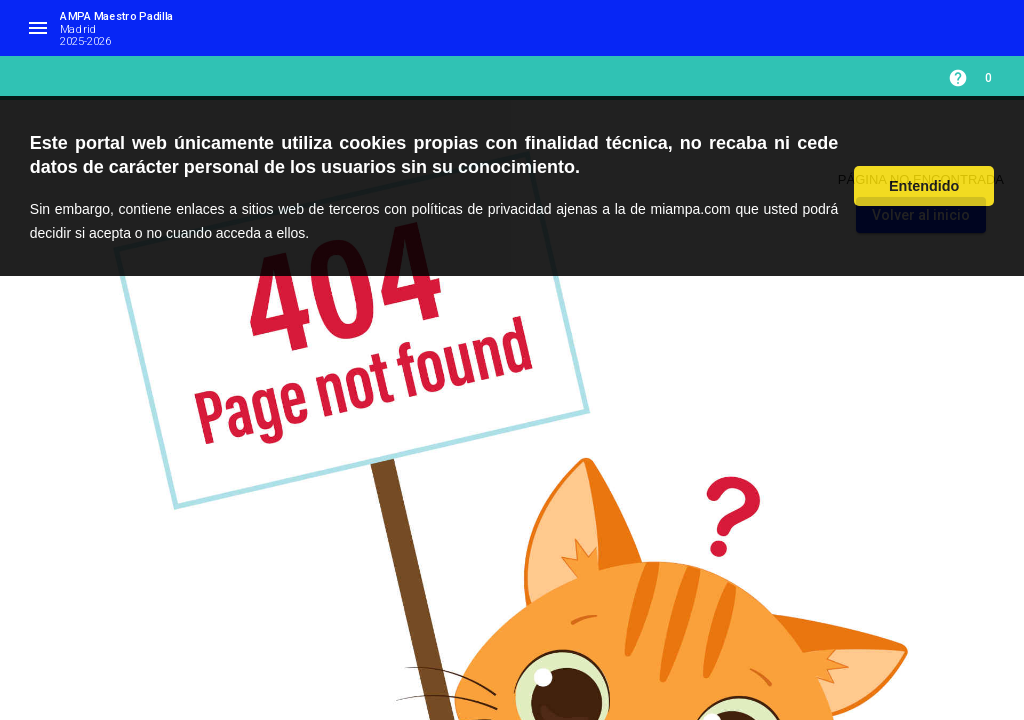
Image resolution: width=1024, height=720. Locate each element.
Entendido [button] (924, 186)
